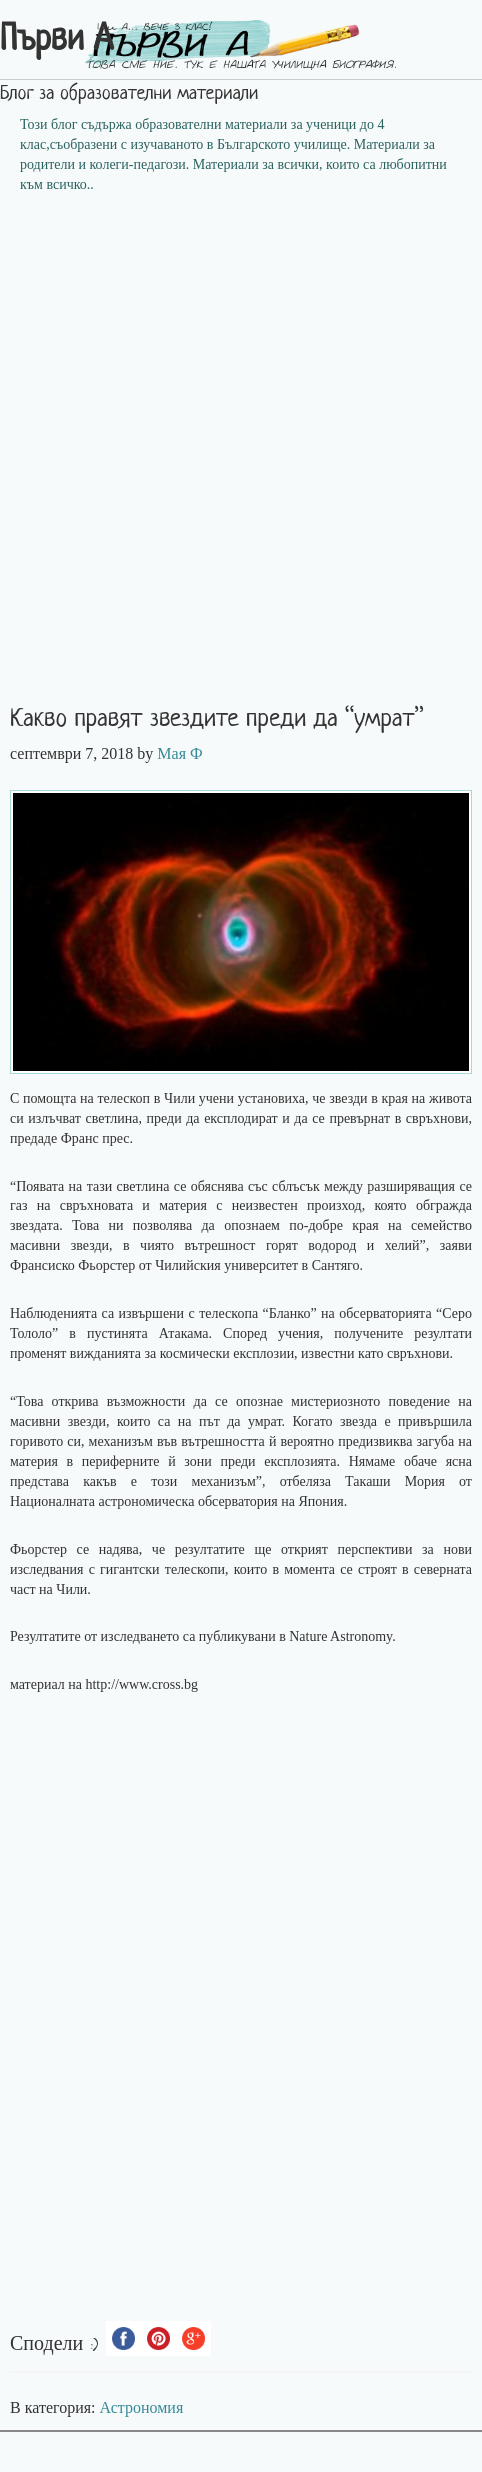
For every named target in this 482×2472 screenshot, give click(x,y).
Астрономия (142, 2407)
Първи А (56, 41)
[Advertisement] (241, 456)
